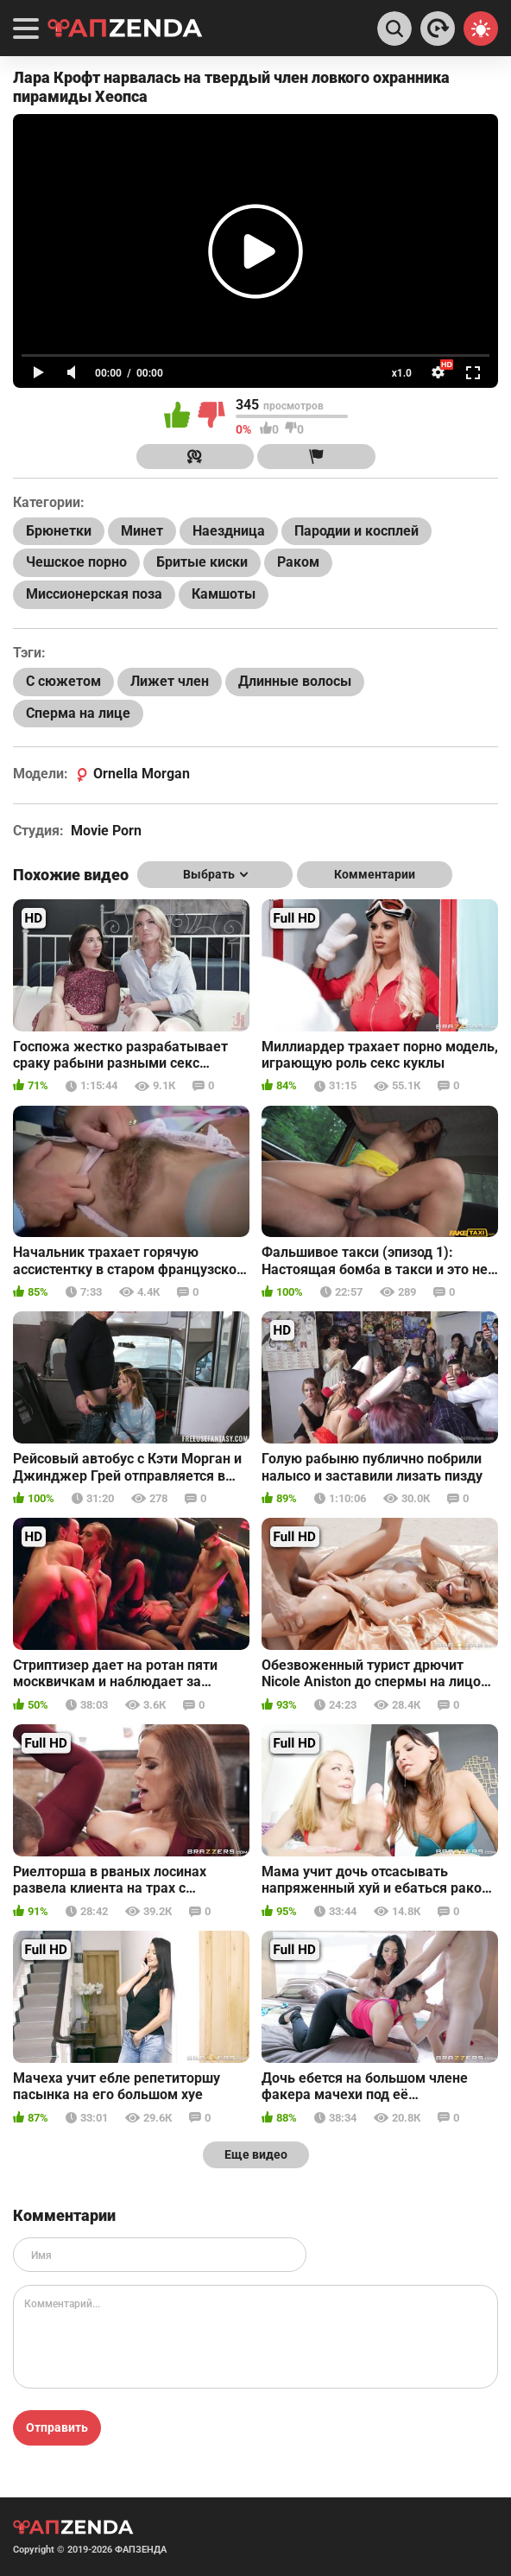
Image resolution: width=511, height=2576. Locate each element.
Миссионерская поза (94, 594)
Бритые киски (202, 562)
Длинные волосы (294, 681)
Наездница (228, 531)
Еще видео (255, 2154)
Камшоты (224, 594)
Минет (142, 531)
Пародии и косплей (356, 531)
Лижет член (169, 681)
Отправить (57, 2427)
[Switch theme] (481, 28)
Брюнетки (58, 531)
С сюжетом (63, 681)
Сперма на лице (78, 713)
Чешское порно (76, 562)
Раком (298, 562)
